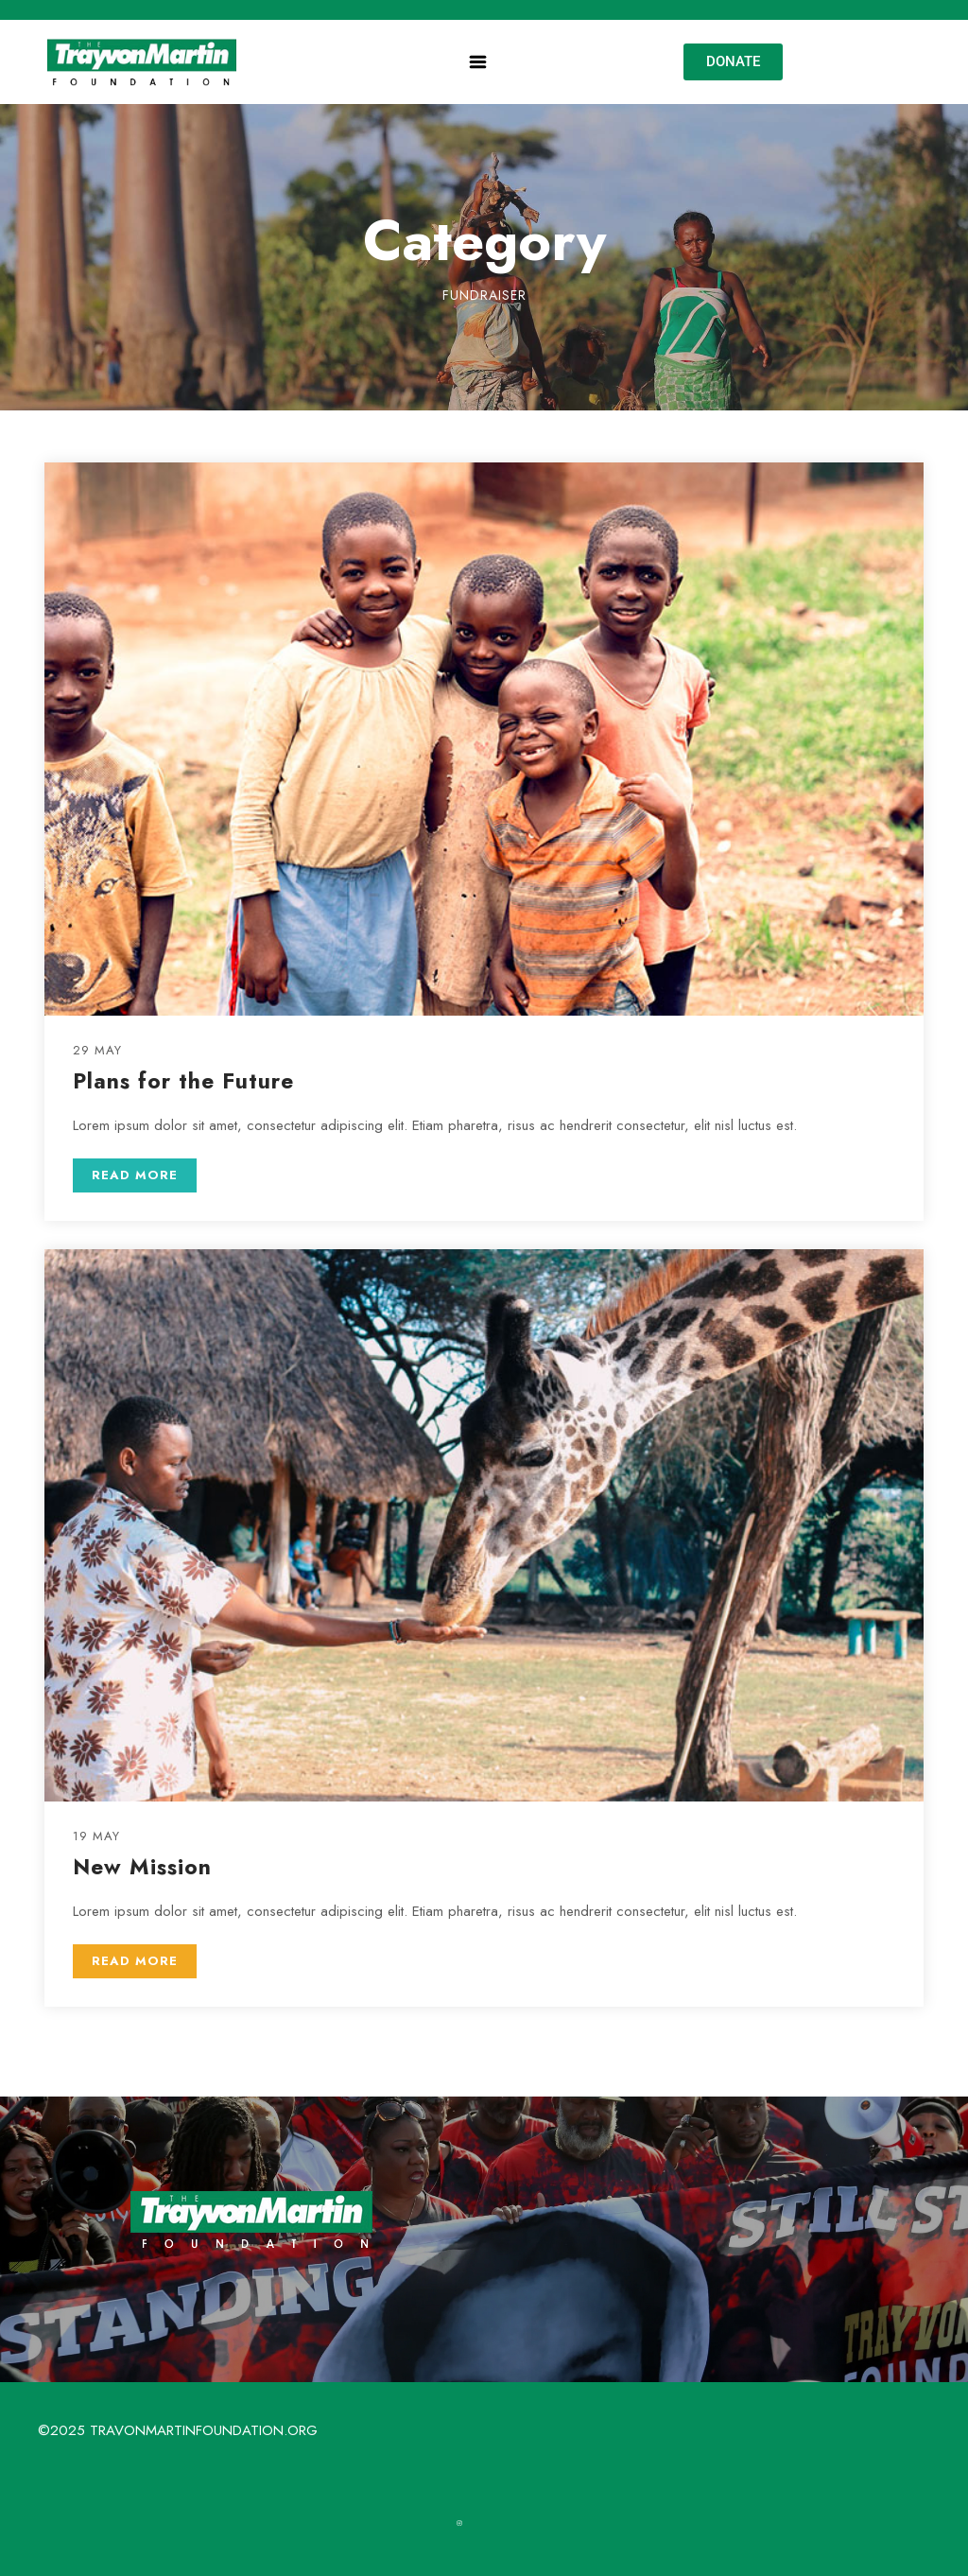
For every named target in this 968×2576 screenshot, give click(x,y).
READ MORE (135, 1175)
